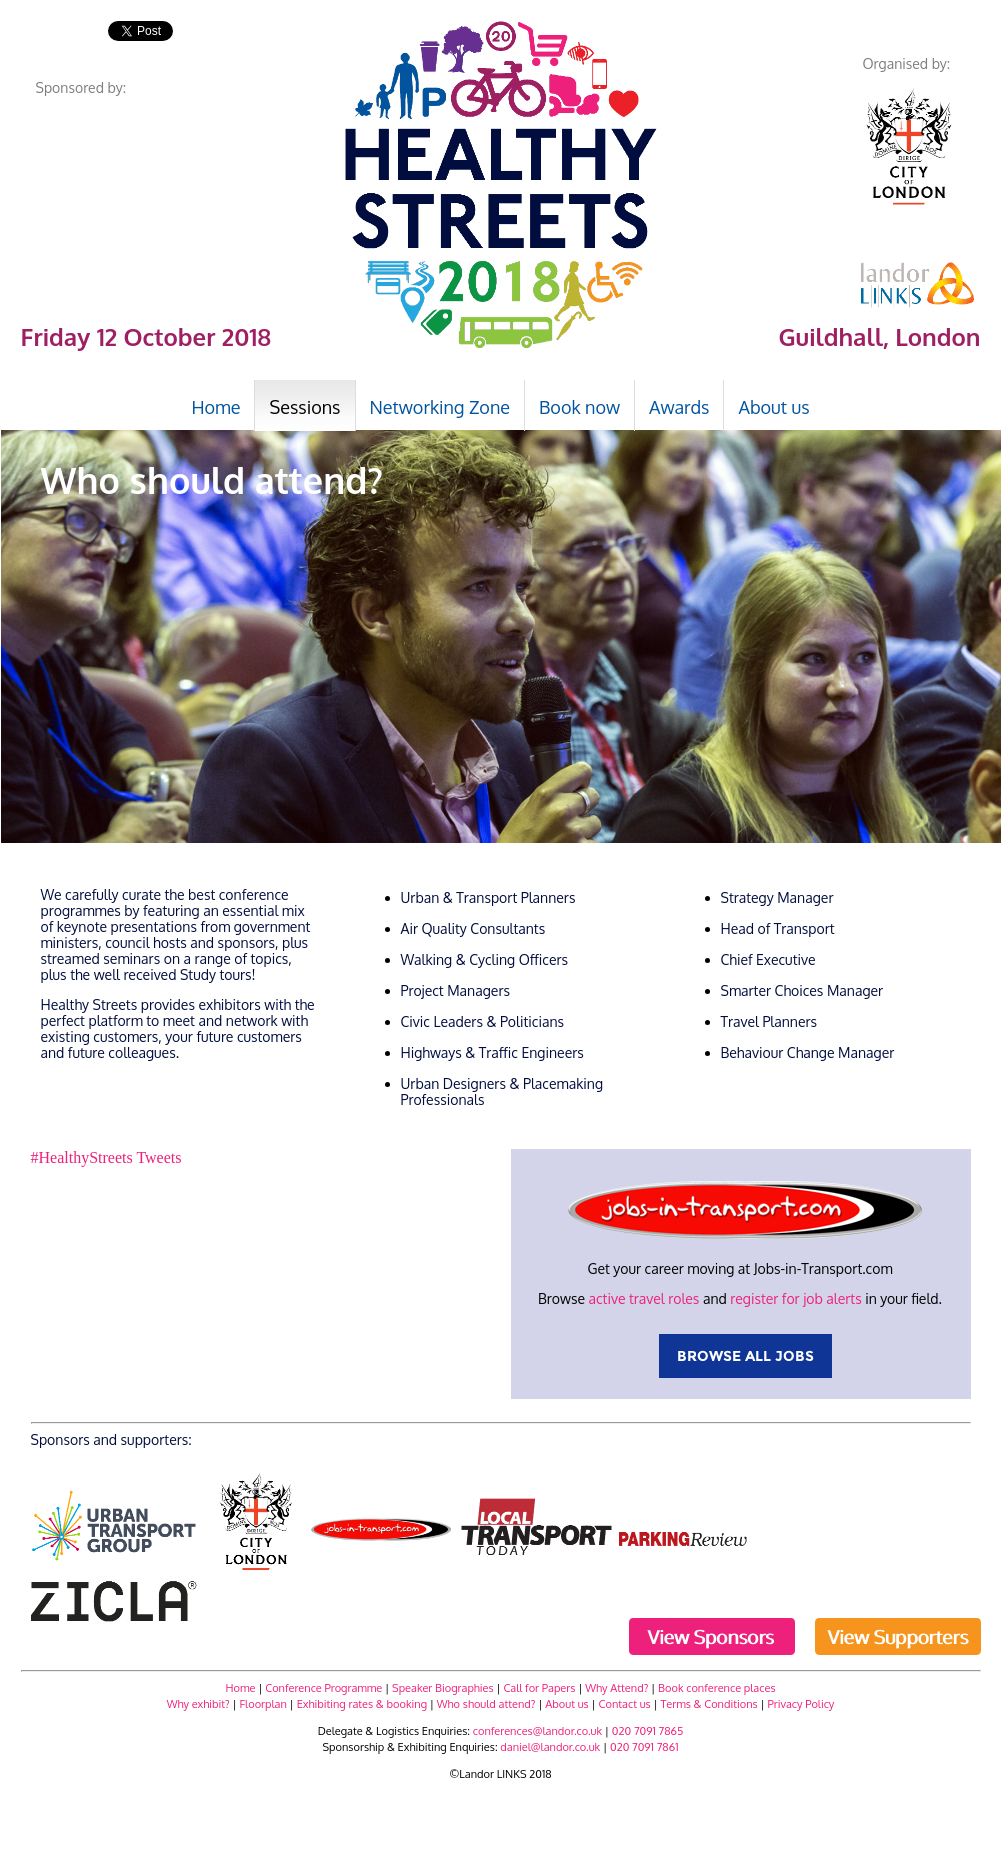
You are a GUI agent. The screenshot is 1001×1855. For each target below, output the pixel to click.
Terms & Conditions (709, 1704)
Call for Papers (539, 1688)
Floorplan (263, 1704)
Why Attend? (616, 1688)
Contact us (625, 1704)
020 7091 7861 (644, 1747)
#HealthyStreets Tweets (106, 1157)
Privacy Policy (800, 1704)
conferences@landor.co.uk (537, 1731)
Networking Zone (440, 407)
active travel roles (643, 1298)
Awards (679, 407)
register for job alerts (795, 1298)
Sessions (304, 407)
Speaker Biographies (443, 1688)
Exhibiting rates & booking (362, 1704)
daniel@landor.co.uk (550, 1747)
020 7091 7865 (648, 1731)
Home (241, 1688)
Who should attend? (486, 1704)
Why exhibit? (198, 1704)
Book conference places (716, 1688)
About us (566, 1704)
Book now (579, 407)
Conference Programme (323, 1688)
